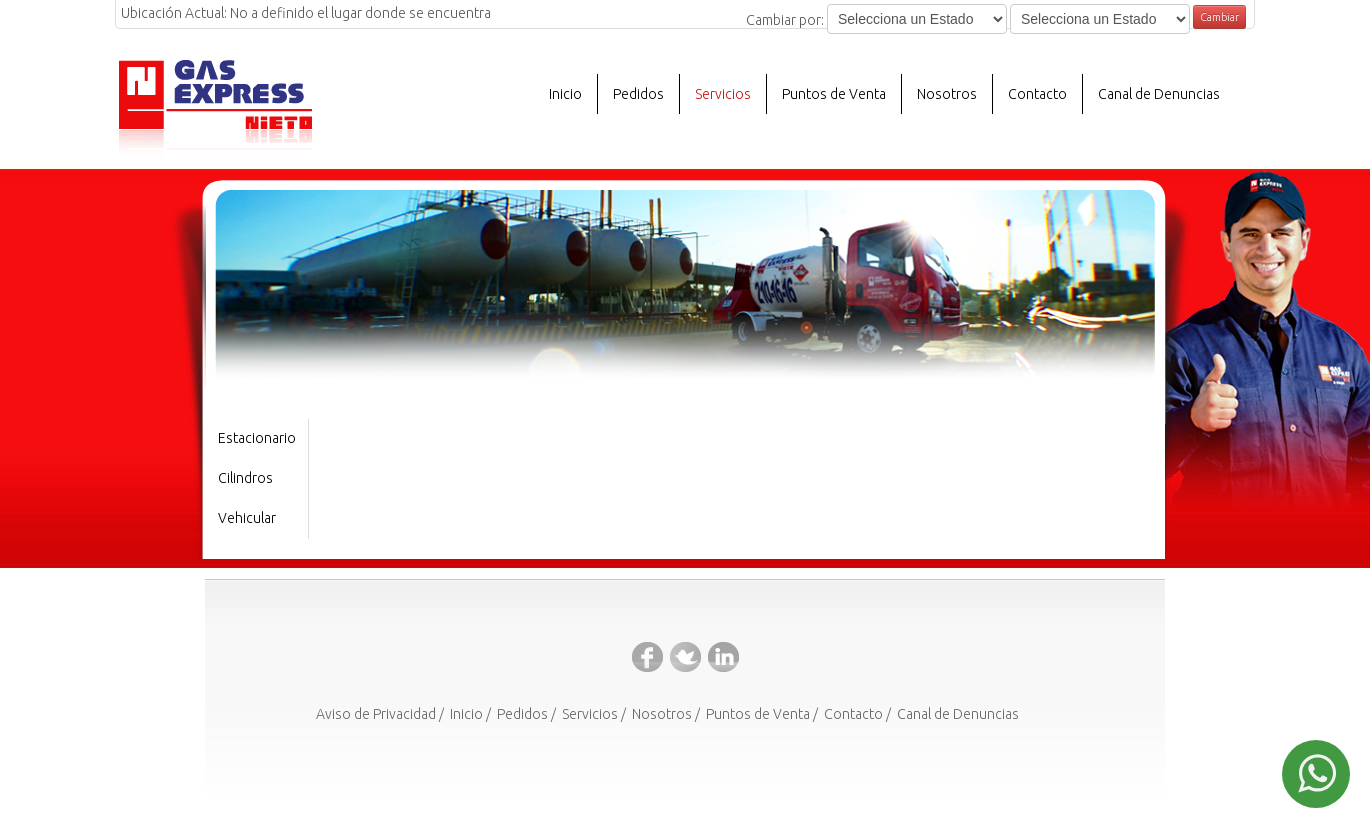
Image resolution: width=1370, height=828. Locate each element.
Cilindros (245, 478)
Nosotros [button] (947, 94)
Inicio (565, 94)
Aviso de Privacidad (376, 714)
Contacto (1037, 94)
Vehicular (247, 518)
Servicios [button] (723, 94)
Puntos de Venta (834, 94)
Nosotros (662, 714)
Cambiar (1219, 17)
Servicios (590, 714)
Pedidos (638, 94)
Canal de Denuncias (1159, 94)
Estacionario (257, 438)
